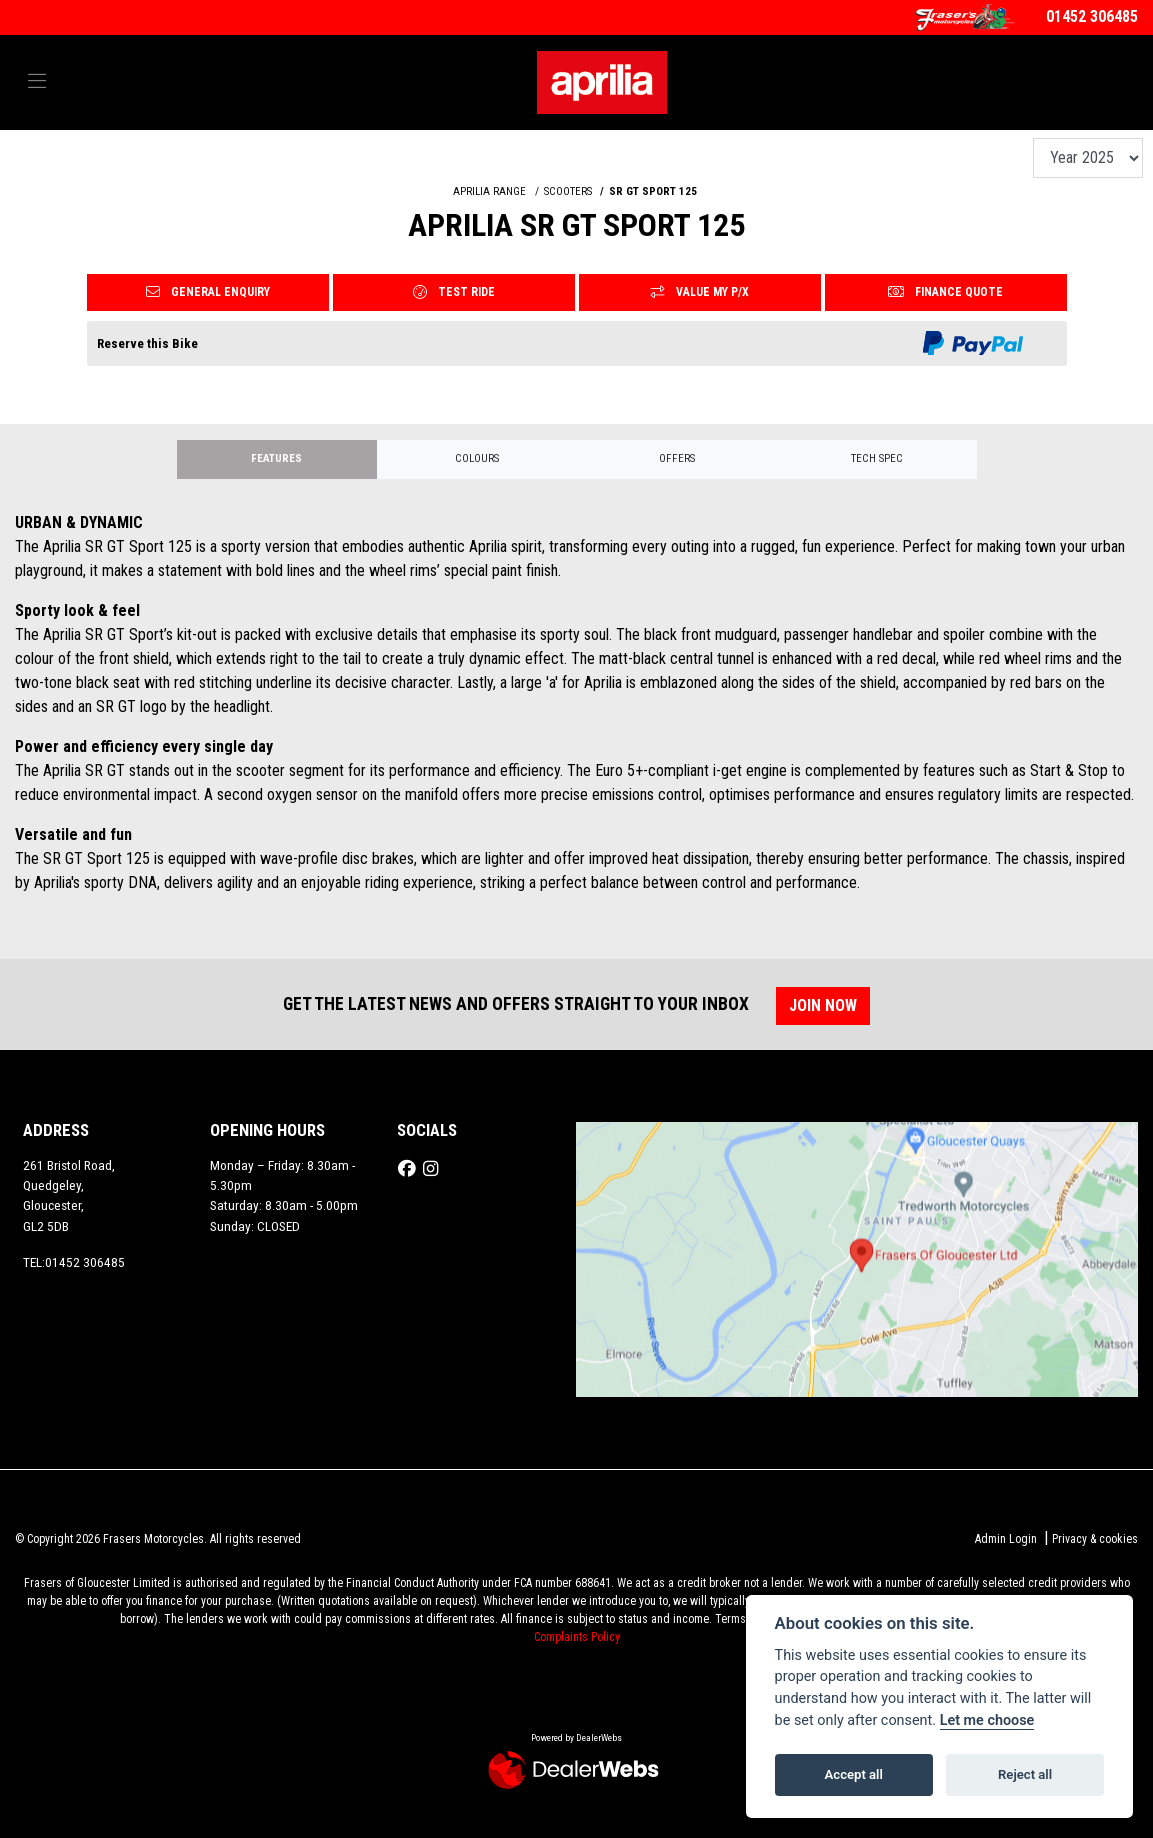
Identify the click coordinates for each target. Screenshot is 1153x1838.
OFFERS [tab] (677, 458)
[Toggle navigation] (37, 82)
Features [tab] (276, 458)
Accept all (854, 1774)
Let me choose (987, 1720)
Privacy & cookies (1095, 1539)
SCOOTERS (568, 191)
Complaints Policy (577, 1637)
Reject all (1025, 1774)
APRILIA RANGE (489, 191)
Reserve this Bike (147, 343)
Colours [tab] (477, 458)
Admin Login (1006, 1539)
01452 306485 (1092, 16)
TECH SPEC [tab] (877, 458)
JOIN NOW (824, 1005)
